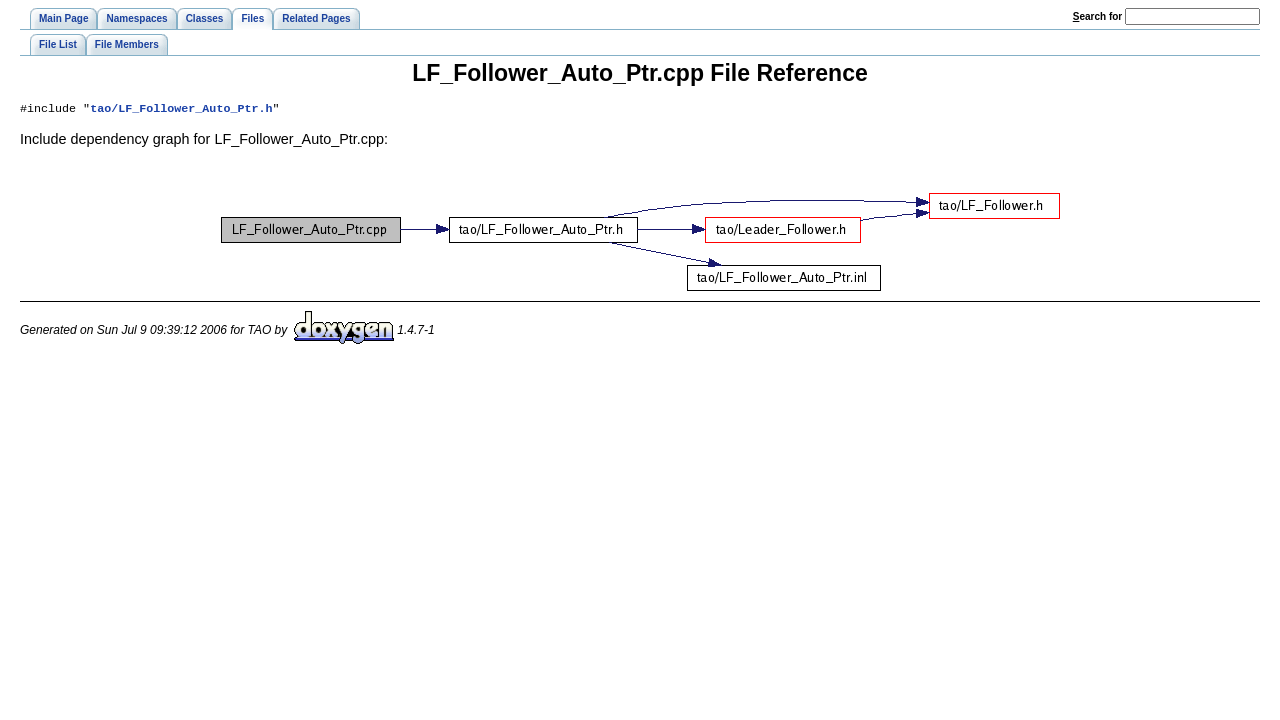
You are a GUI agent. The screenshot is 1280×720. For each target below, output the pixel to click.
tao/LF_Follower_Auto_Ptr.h (181, 110)
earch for (1097, 16)
